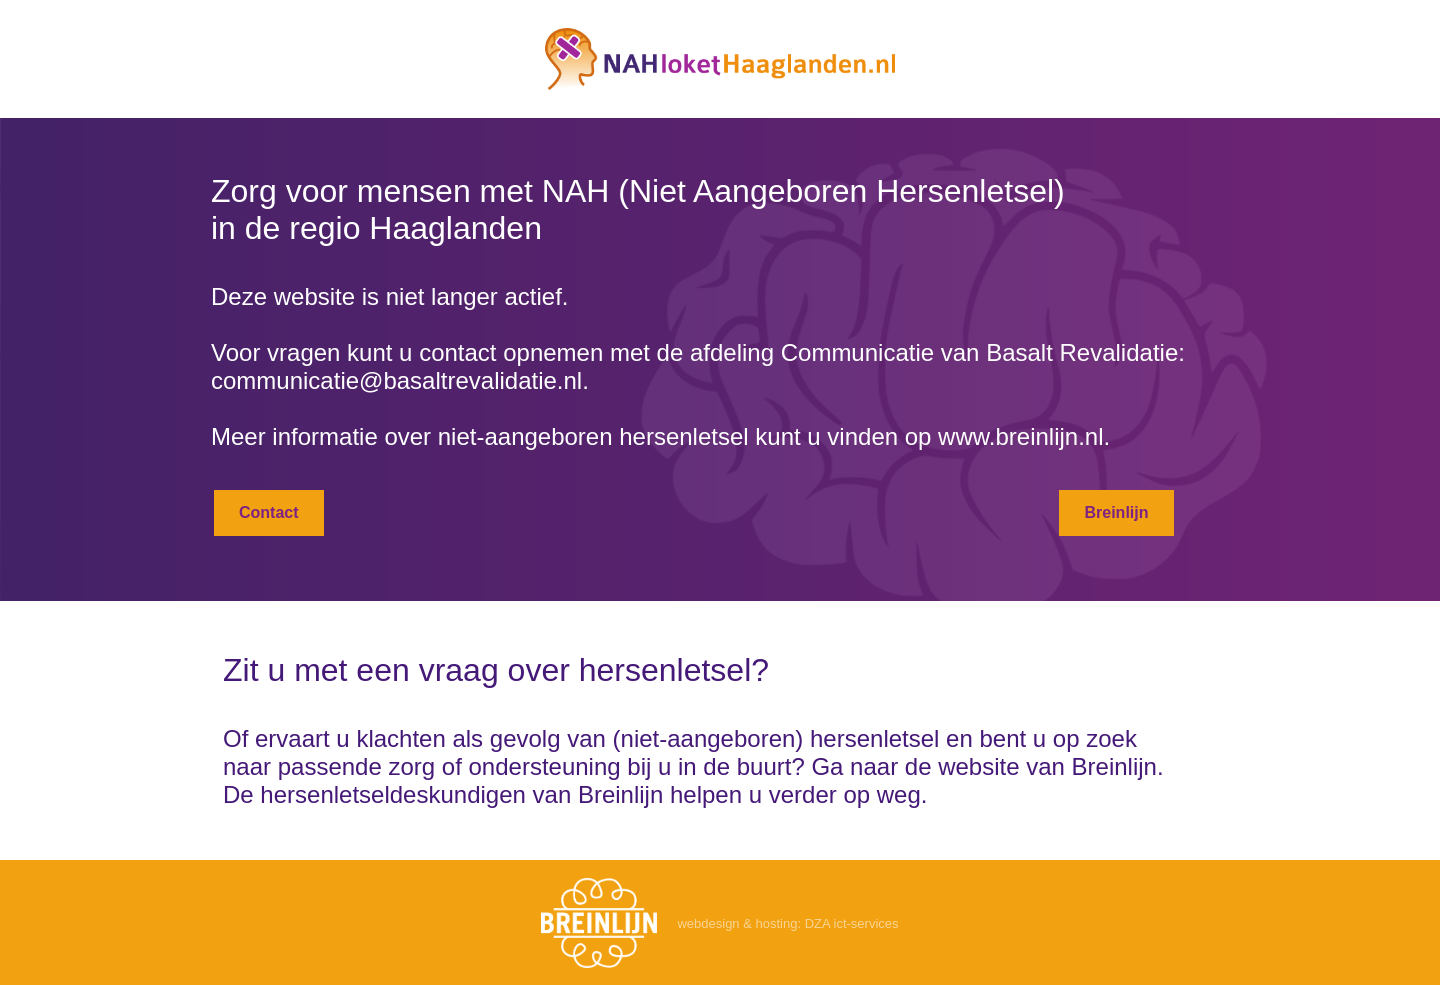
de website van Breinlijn (1031, 766)
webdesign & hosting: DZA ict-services (787, 923)
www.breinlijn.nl (1020, 436)
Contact (269, 512)
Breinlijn (1116, 512)
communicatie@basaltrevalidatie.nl (396, 380)
